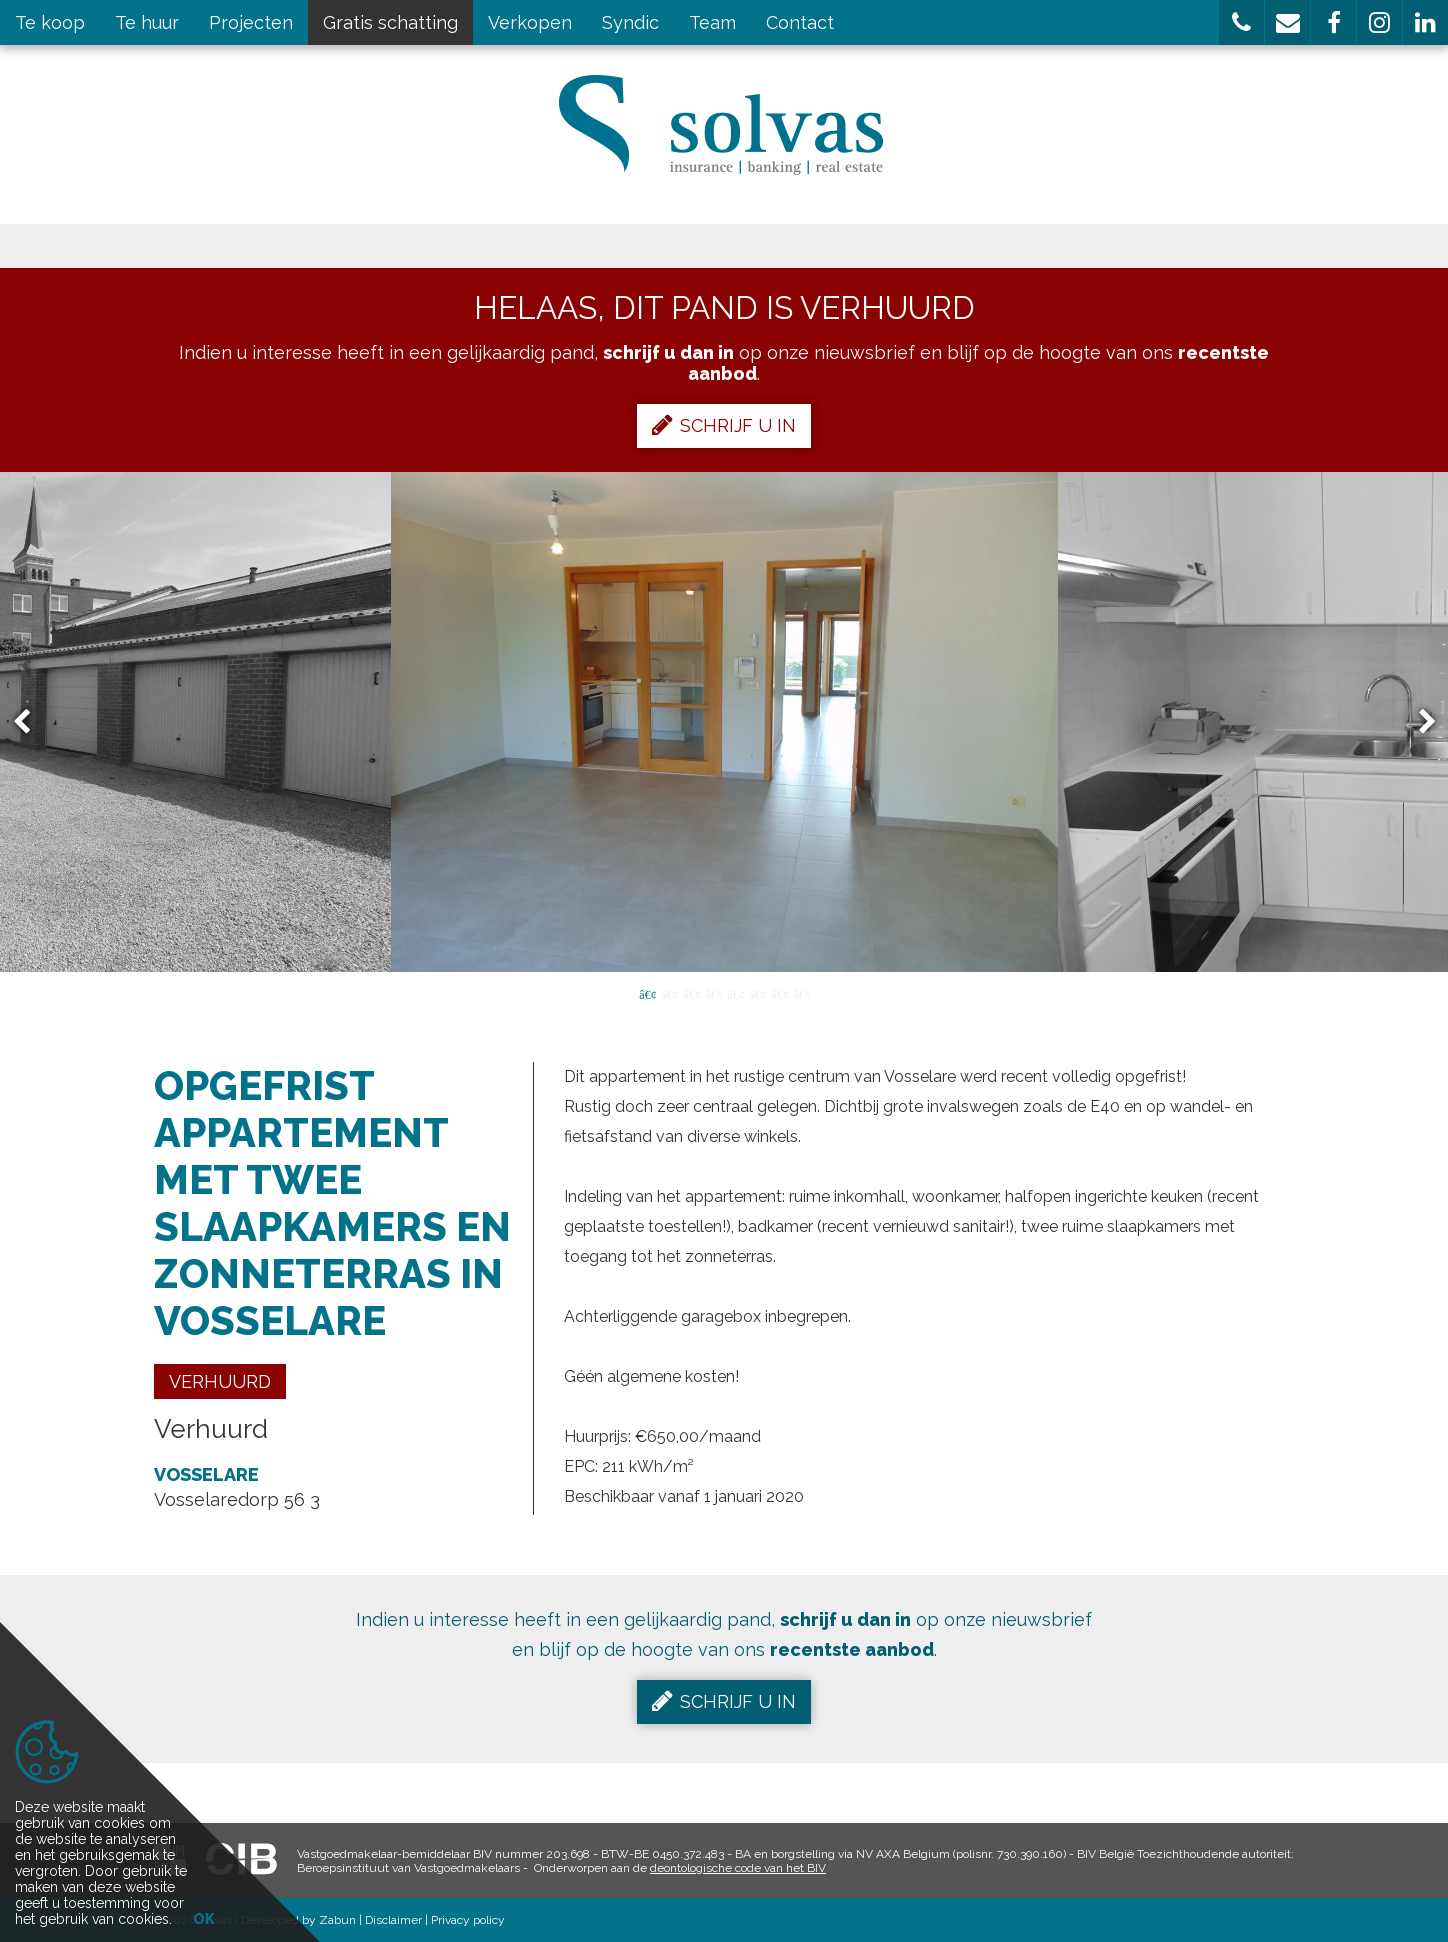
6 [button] (757, 993)
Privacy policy (468, 1920)
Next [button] (1418, 722)
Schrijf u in (724, 425)
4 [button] (713, 993)
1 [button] (647, 993)
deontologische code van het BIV (738, 1868)
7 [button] (779, 993)
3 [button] (691, 993)
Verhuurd (220, 1381)
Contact (800, 22)
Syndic (630, 22)
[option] (724, 722)
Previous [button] (31, 722)
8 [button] (801, 993)
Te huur (147, 22)
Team (712, 22)
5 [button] (735, 993)
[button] (1241, 22)
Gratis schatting (390, 22)
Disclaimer (393, 1920)
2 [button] (669, 993)
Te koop (50, 22)
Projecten (251, 22)
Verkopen (530, 22)
